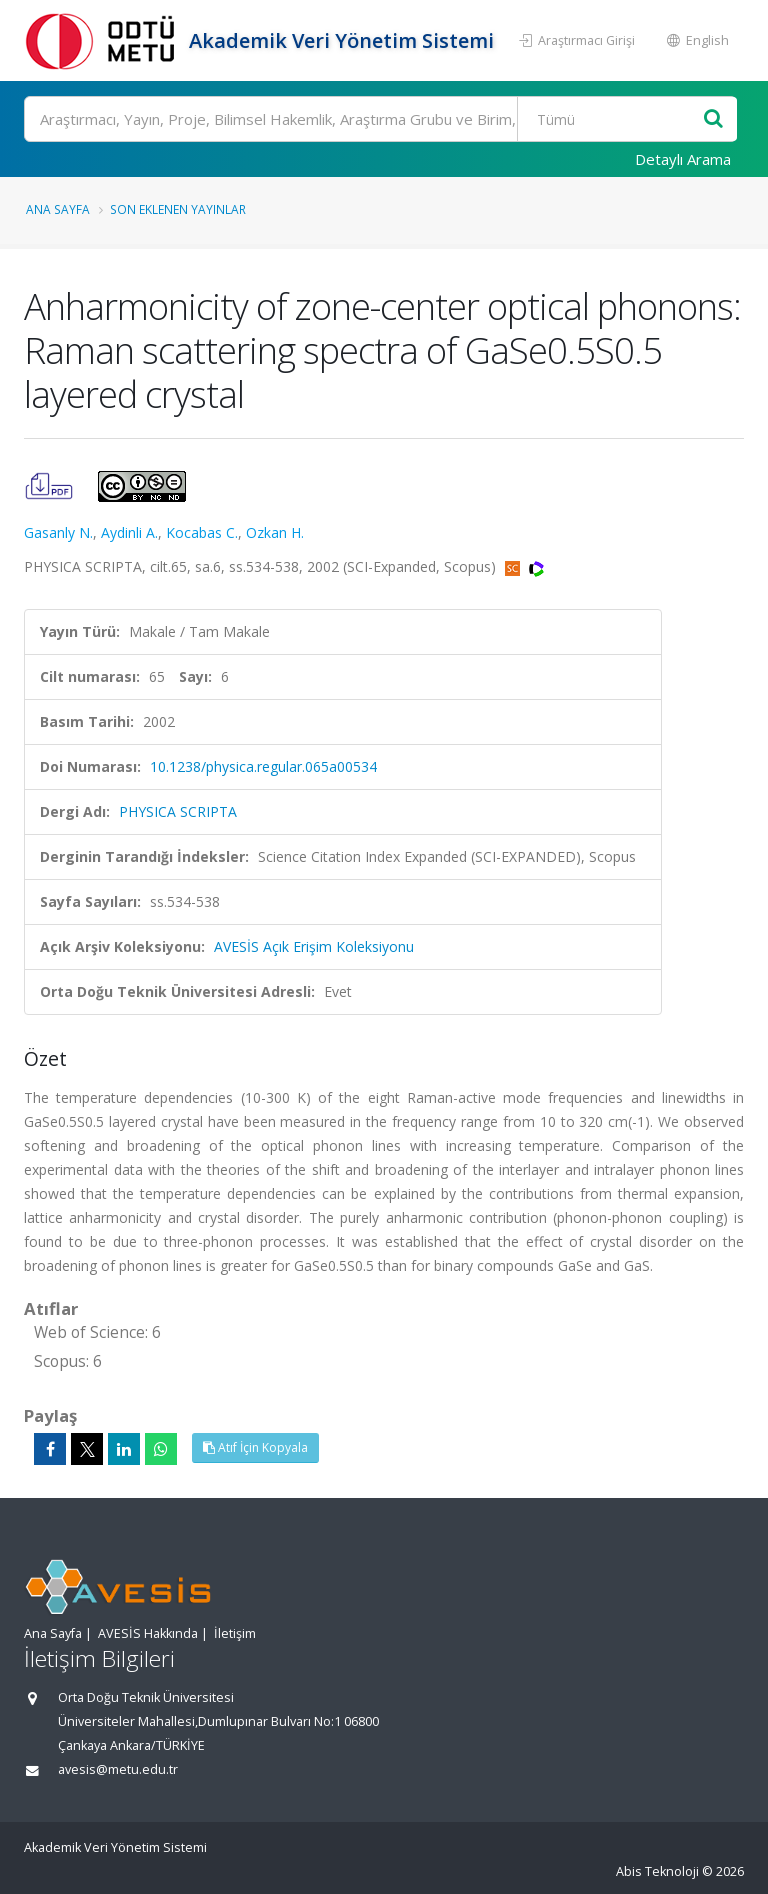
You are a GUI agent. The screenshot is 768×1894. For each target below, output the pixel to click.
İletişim (235, 1633)
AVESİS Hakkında (148, 1633)
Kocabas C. (202, 532)
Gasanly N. (58, 532)
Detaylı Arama (683, 159)
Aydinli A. (129, 532)
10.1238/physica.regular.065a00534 (263, 766)
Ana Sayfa (58, 209)
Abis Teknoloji (657, 1871)
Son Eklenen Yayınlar (178, 209)
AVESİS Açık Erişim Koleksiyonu (314, 946)
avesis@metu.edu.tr (118, 1769)
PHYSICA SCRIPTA (178, 811)
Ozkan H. (275, 532)
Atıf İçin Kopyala (255, 1447)
